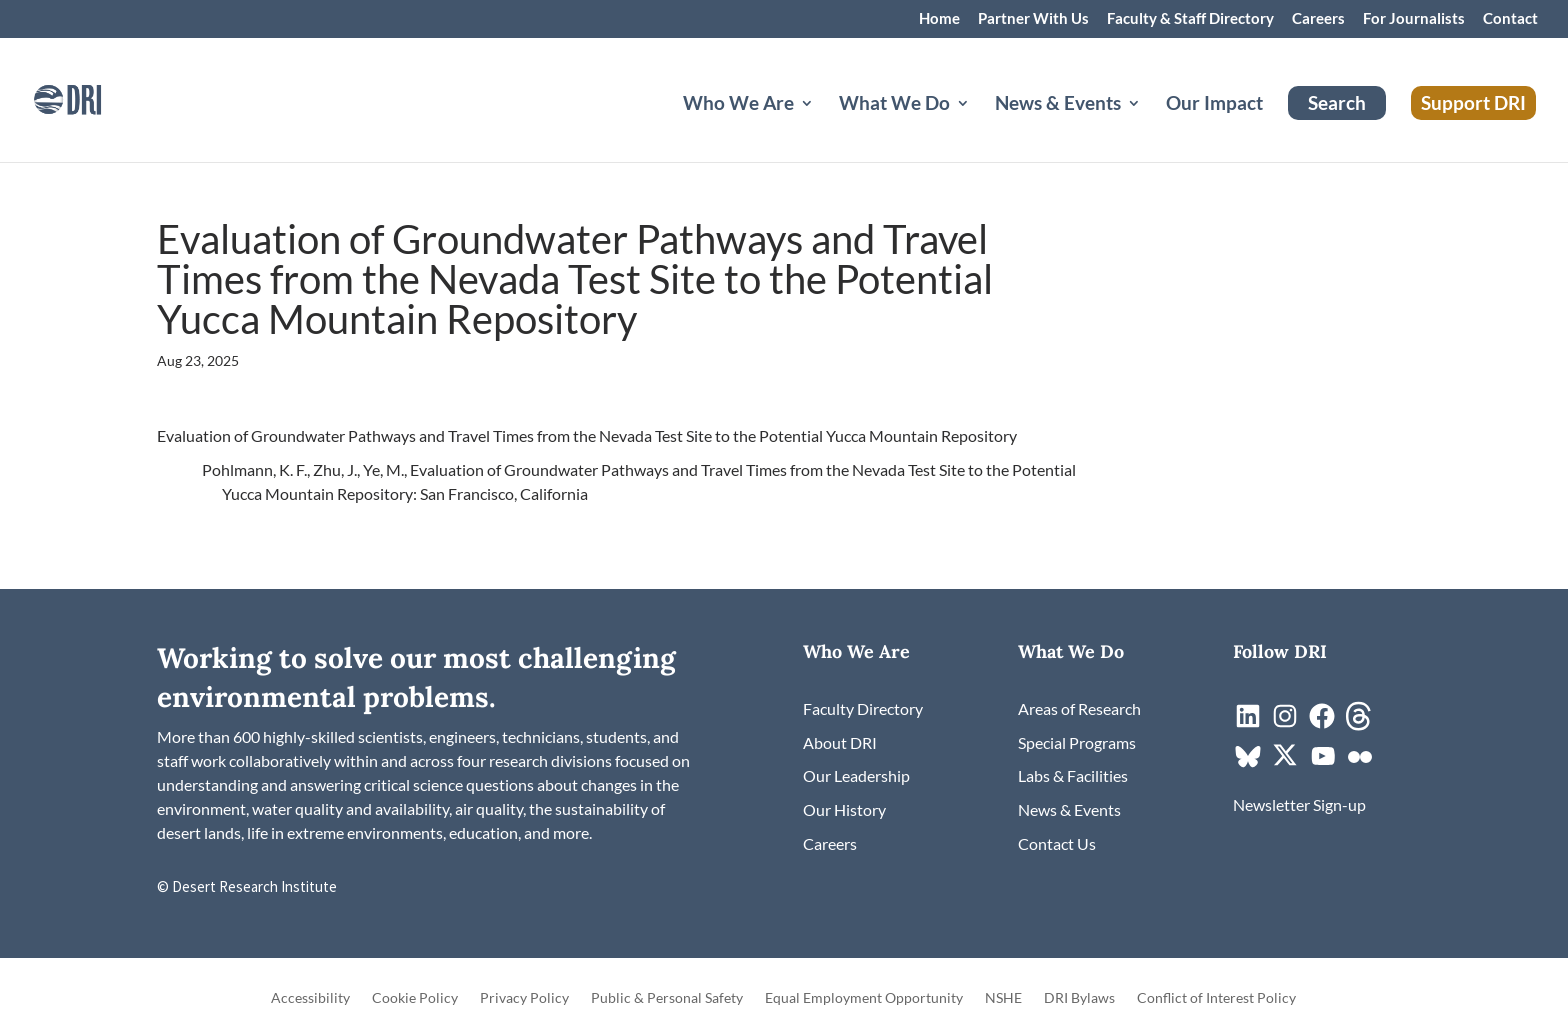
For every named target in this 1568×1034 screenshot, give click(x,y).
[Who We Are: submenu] (823, 127)
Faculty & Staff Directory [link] (1190, 19)
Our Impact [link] (1214, 105)
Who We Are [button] (738, 105)
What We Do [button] (894, 105)
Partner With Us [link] (1033, 19)
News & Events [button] (1058, 105)
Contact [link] (1510, 19)
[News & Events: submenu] (1150, 127)
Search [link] (1337, 102)
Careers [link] (1318, 19)
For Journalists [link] (1414, 19)
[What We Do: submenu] (979, 127)
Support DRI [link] (1473, 102)
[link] (95, 97)
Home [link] (939, 19)
